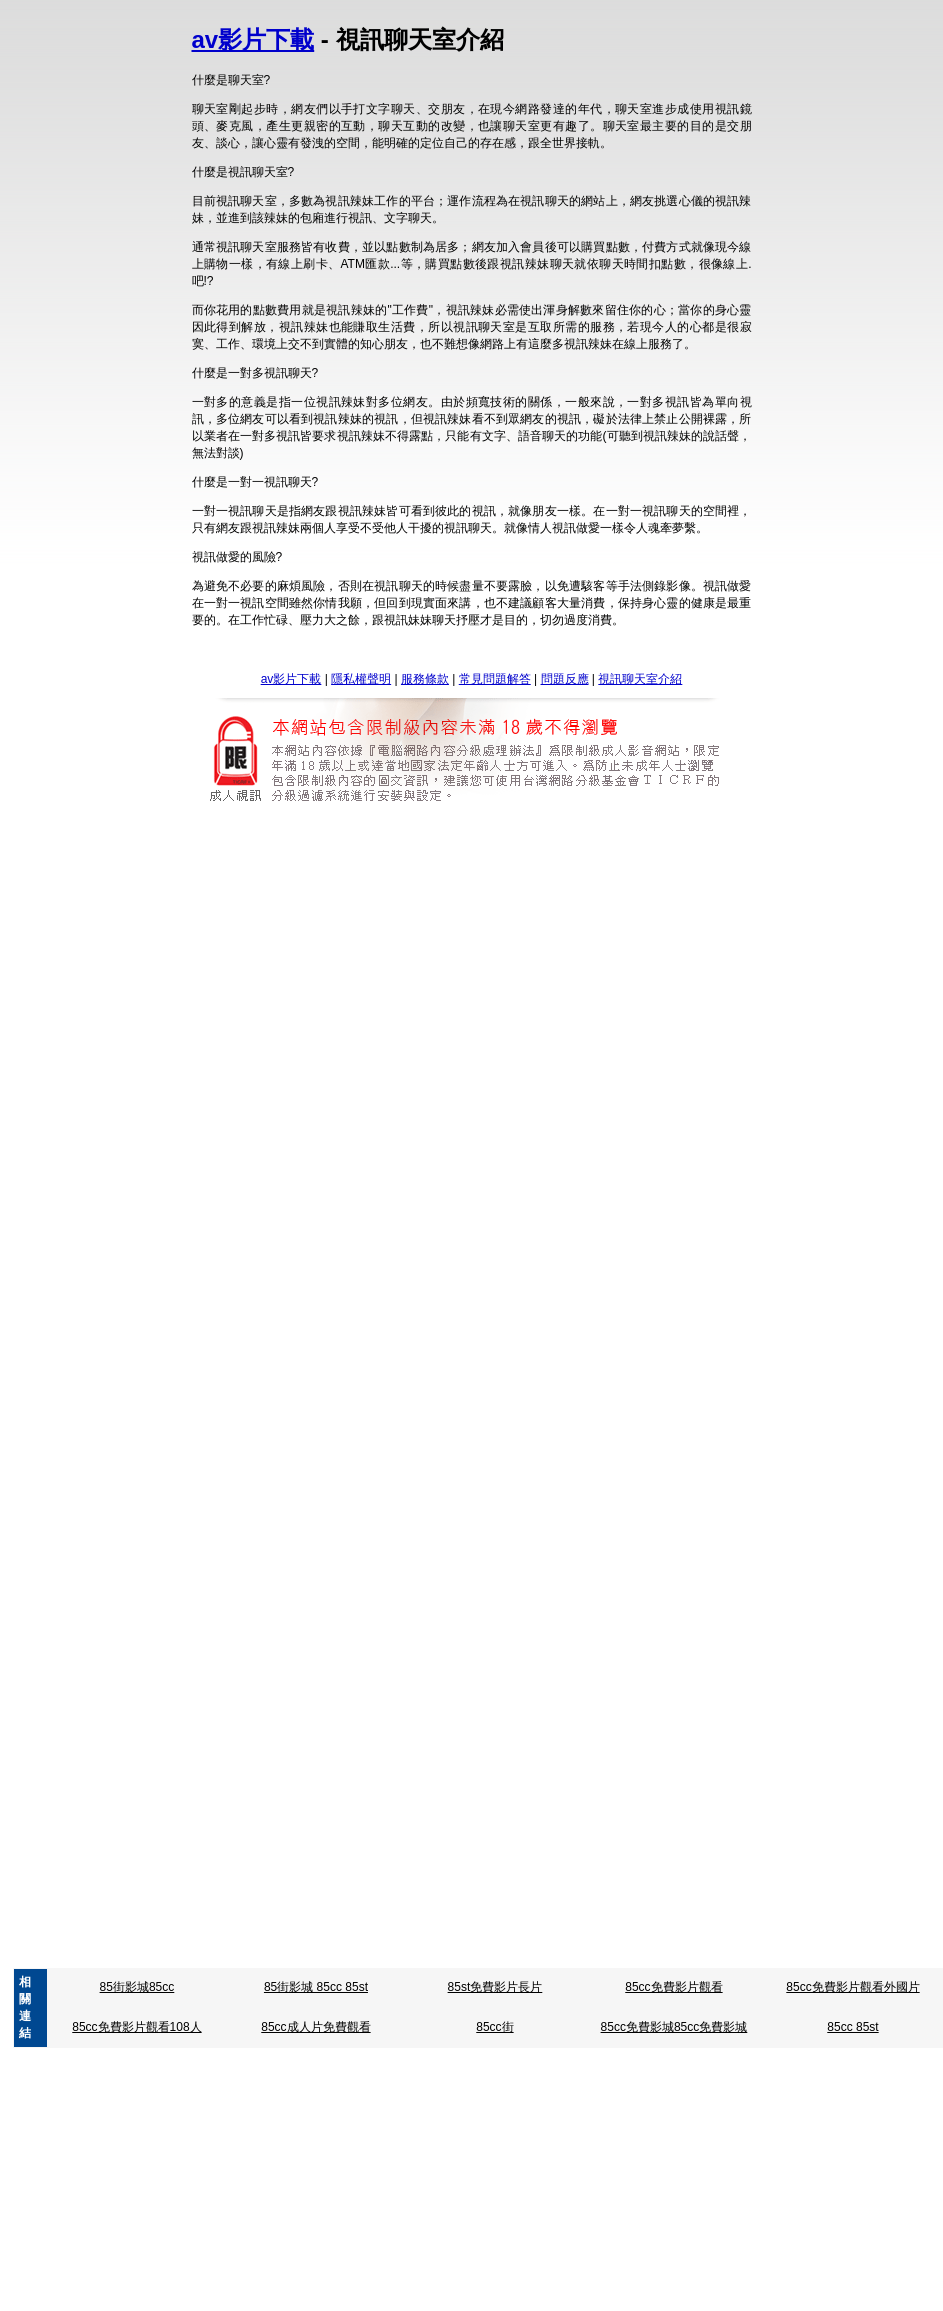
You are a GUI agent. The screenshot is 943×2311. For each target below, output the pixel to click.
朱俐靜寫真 (326, 1242)
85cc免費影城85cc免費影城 (674, 2027)
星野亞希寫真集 (408, 1242)
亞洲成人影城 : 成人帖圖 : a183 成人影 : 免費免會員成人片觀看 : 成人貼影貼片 (582, 1574)
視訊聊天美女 (374, 1259)
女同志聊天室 (627, 1259)
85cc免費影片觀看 (673, 1987)
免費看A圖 (439, 1371)
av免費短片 (606, 1466)
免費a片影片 (594, 1937)
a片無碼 (465, 1937)
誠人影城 (457, 922)
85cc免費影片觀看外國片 (852, 1987)
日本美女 (623, 1716)
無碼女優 (534, 1147)
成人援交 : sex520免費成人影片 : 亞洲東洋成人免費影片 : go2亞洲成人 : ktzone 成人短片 (442, 1591)
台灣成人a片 (483, 1130)
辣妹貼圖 (592, 1147)
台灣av (438, 1466)
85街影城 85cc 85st (316, 1987)
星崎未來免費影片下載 (549, 1034)
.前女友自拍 (377, 1034)
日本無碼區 (326, 1716)
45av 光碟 (493, 1466)
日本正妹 (484, 1716)
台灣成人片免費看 (392, 1130)
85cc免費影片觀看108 (493, 1017)
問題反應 (565, 679)
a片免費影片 (401, 1937)
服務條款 (425, 679)
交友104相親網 (459, 1259)
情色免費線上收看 (408, 1625)
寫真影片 (484, 1242)
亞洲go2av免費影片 (358, 1466)
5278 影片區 (377, 905)
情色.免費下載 (381, 1733)
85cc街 (494, 2027)
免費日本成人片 (408, 1716)
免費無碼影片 (273, 1483)
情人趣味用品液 (308, 1625)
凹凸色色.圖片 (363, 1371)
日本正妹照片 (553, 1716)
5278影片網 (302, 905)
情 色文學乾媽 (574, 1954)
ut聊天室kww (361, 1147)
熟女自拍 (477, 1147)
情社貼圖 (653, 1625)
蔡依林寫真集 (611, 1242)
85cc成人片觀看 (382, 1017)
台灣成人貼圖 (563, 1130)
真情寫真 (541, 1242)
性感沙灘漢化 (583, 1625)
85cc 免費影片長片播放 (624, 1017)
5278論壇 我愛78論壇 (613, 905)
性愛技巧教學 (466, 1733)
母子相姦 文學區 (648, 1733)
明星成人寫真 (655, 1034)
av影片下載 (253, 39)
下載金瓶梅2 (447, 1354)
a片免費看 (524, 1937)
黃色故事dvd (389, 922)
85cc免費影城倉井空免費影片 (251, 1017)
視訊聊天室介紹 (640, 679)
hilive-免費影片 (666, 1483)
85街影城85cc (137, 1987)
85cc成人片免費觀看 (315, 2027)
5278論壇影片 (509, 905)
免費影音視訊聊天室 (441, 1483)
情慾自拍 (293, 1371)
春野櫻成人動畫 (294, 1034)
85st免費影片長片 (495, 1987)
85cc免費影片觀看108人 (136, 2027)
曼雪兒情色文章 (553, 1733)
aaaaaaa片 (348, 1483)
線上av (424, 1147)
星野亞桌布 (449, 1034)
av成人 (548, 1466)
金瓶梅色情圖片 (674, 1354)
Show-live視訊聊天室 (562, 1483)
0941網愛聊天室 (483, 1954)
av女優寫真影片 (519, 1371)
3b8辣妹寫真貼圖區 (623, 1371)
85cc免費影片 (733, 1017)
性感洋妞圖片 (502, 1625)
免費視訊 (304, 1259)
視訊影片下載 (527, 922)
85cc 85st (852, 2027)
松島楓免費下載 (293, 1733)
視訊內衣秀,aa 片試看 (370, 1954)
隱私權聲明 (361, 679)
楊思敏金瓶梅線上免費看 (557, 1354)
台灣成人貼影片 (293, 1130)
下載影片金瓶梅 (269, 1354)
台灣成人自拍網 (650, 1130)
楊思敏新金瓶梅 (362, 1354)
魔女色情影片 (609, 922)
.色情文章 (276, 1954)
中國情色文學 (656, 1954)
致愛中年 (322, 922)
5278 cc (441, 905)
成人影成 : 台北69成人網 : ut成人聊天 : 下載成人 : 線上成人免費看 (187, 1574)
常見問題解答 (495, 679)
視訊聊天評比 (545, 1259)
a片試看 (336, 1937)
